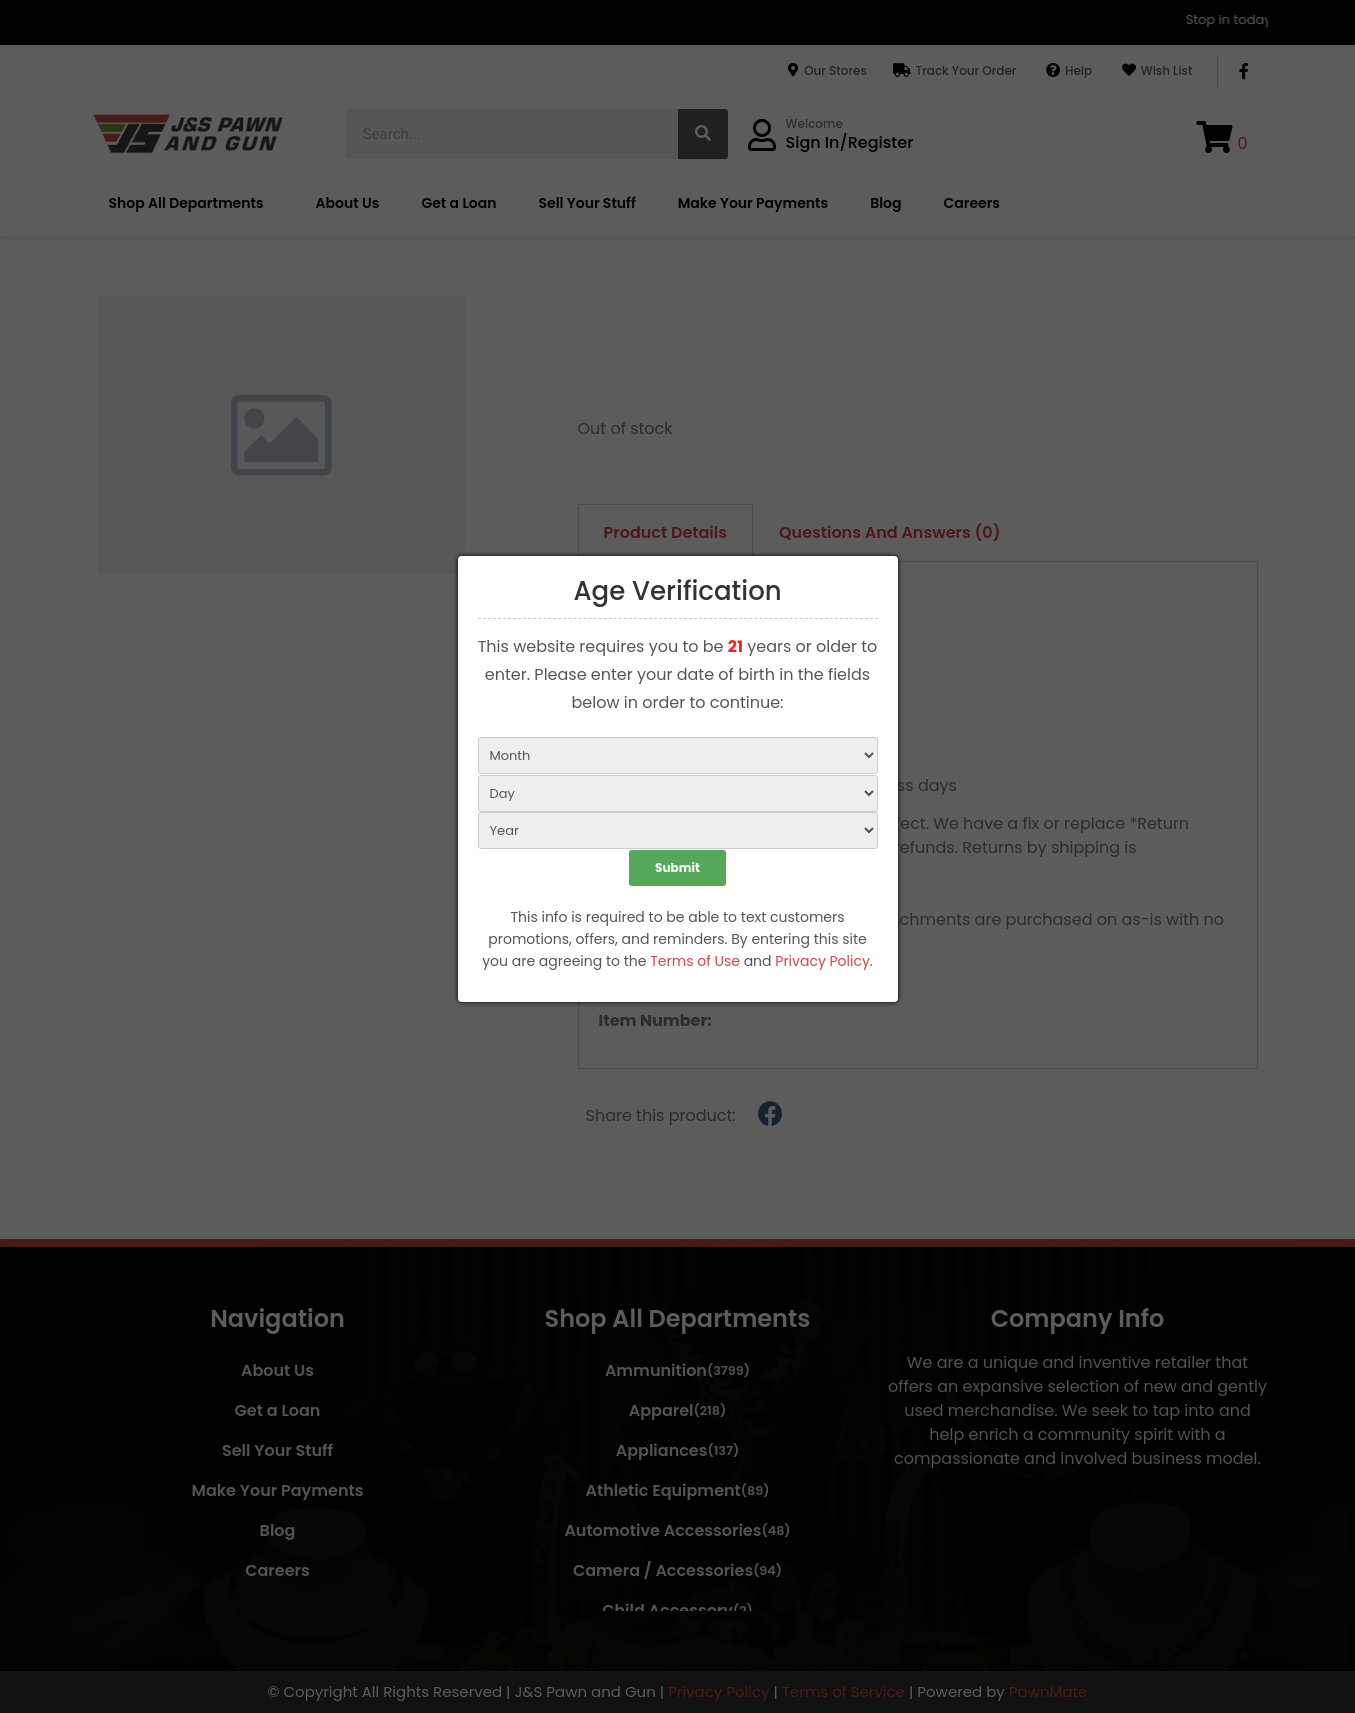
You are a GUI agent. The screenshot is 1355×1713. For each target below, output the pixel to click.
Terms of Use (695, 963)
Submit (677, 869)
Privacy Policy (822, 963)
